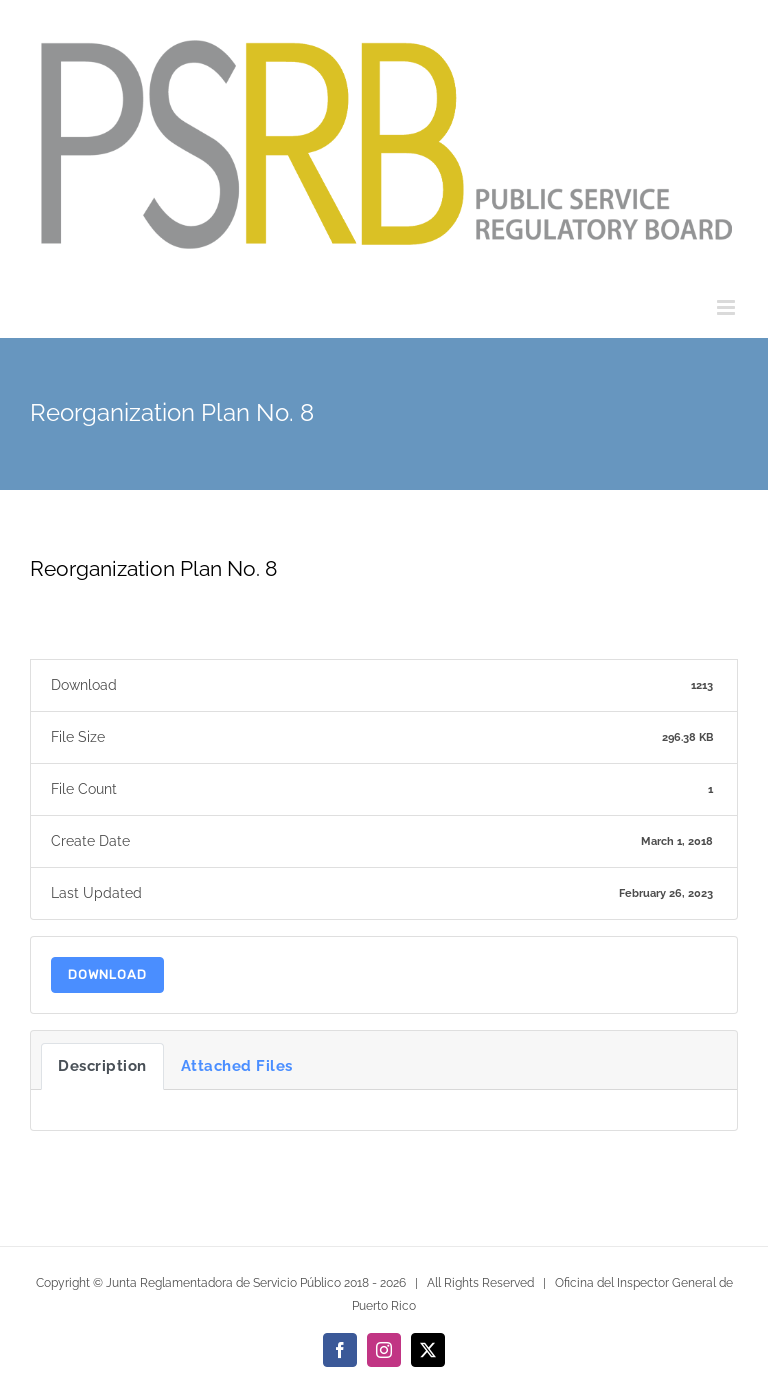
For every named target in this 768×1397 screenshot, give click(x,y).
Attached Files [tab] (237, 1065)
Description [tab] (102, 1065)
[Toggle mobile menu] (727, 307)
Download (107, 974)
